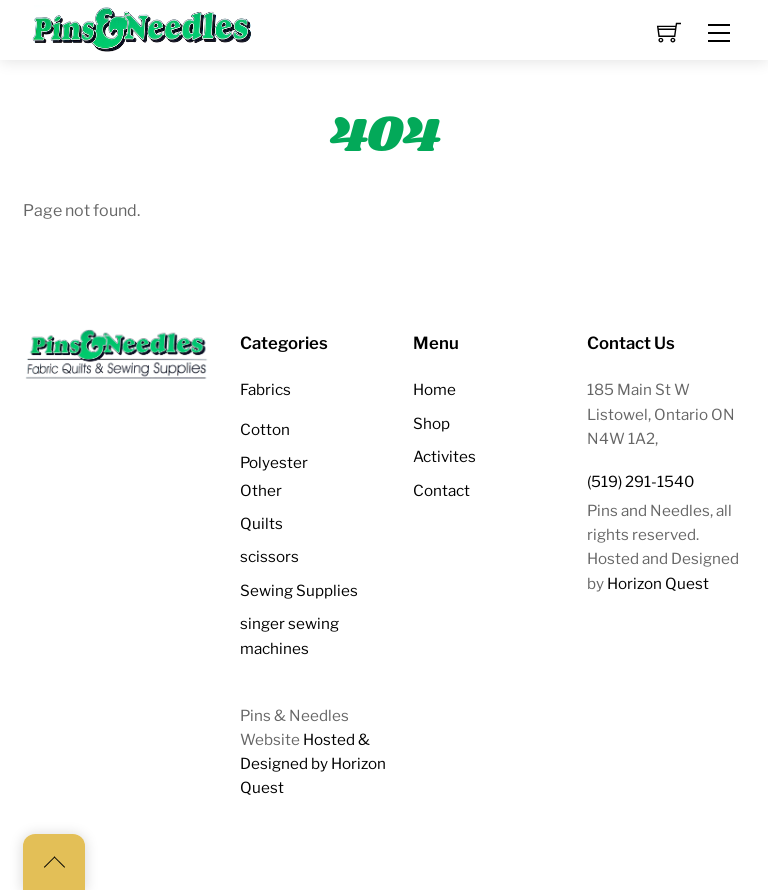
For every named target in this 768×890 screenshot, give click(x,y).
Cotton (265, 429)
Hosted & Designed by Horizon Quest (313, 764)
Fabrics (265, 389)
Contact (441, 490)
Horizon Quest (658, 583)
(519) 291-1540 (640, 481)
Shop (431, 423)
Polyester (274, 462)
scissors (269, 556)
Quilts (261, 523)
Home (434, 389)
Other (261, 490)
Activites (444, 456)
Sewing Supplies (299, 590)
